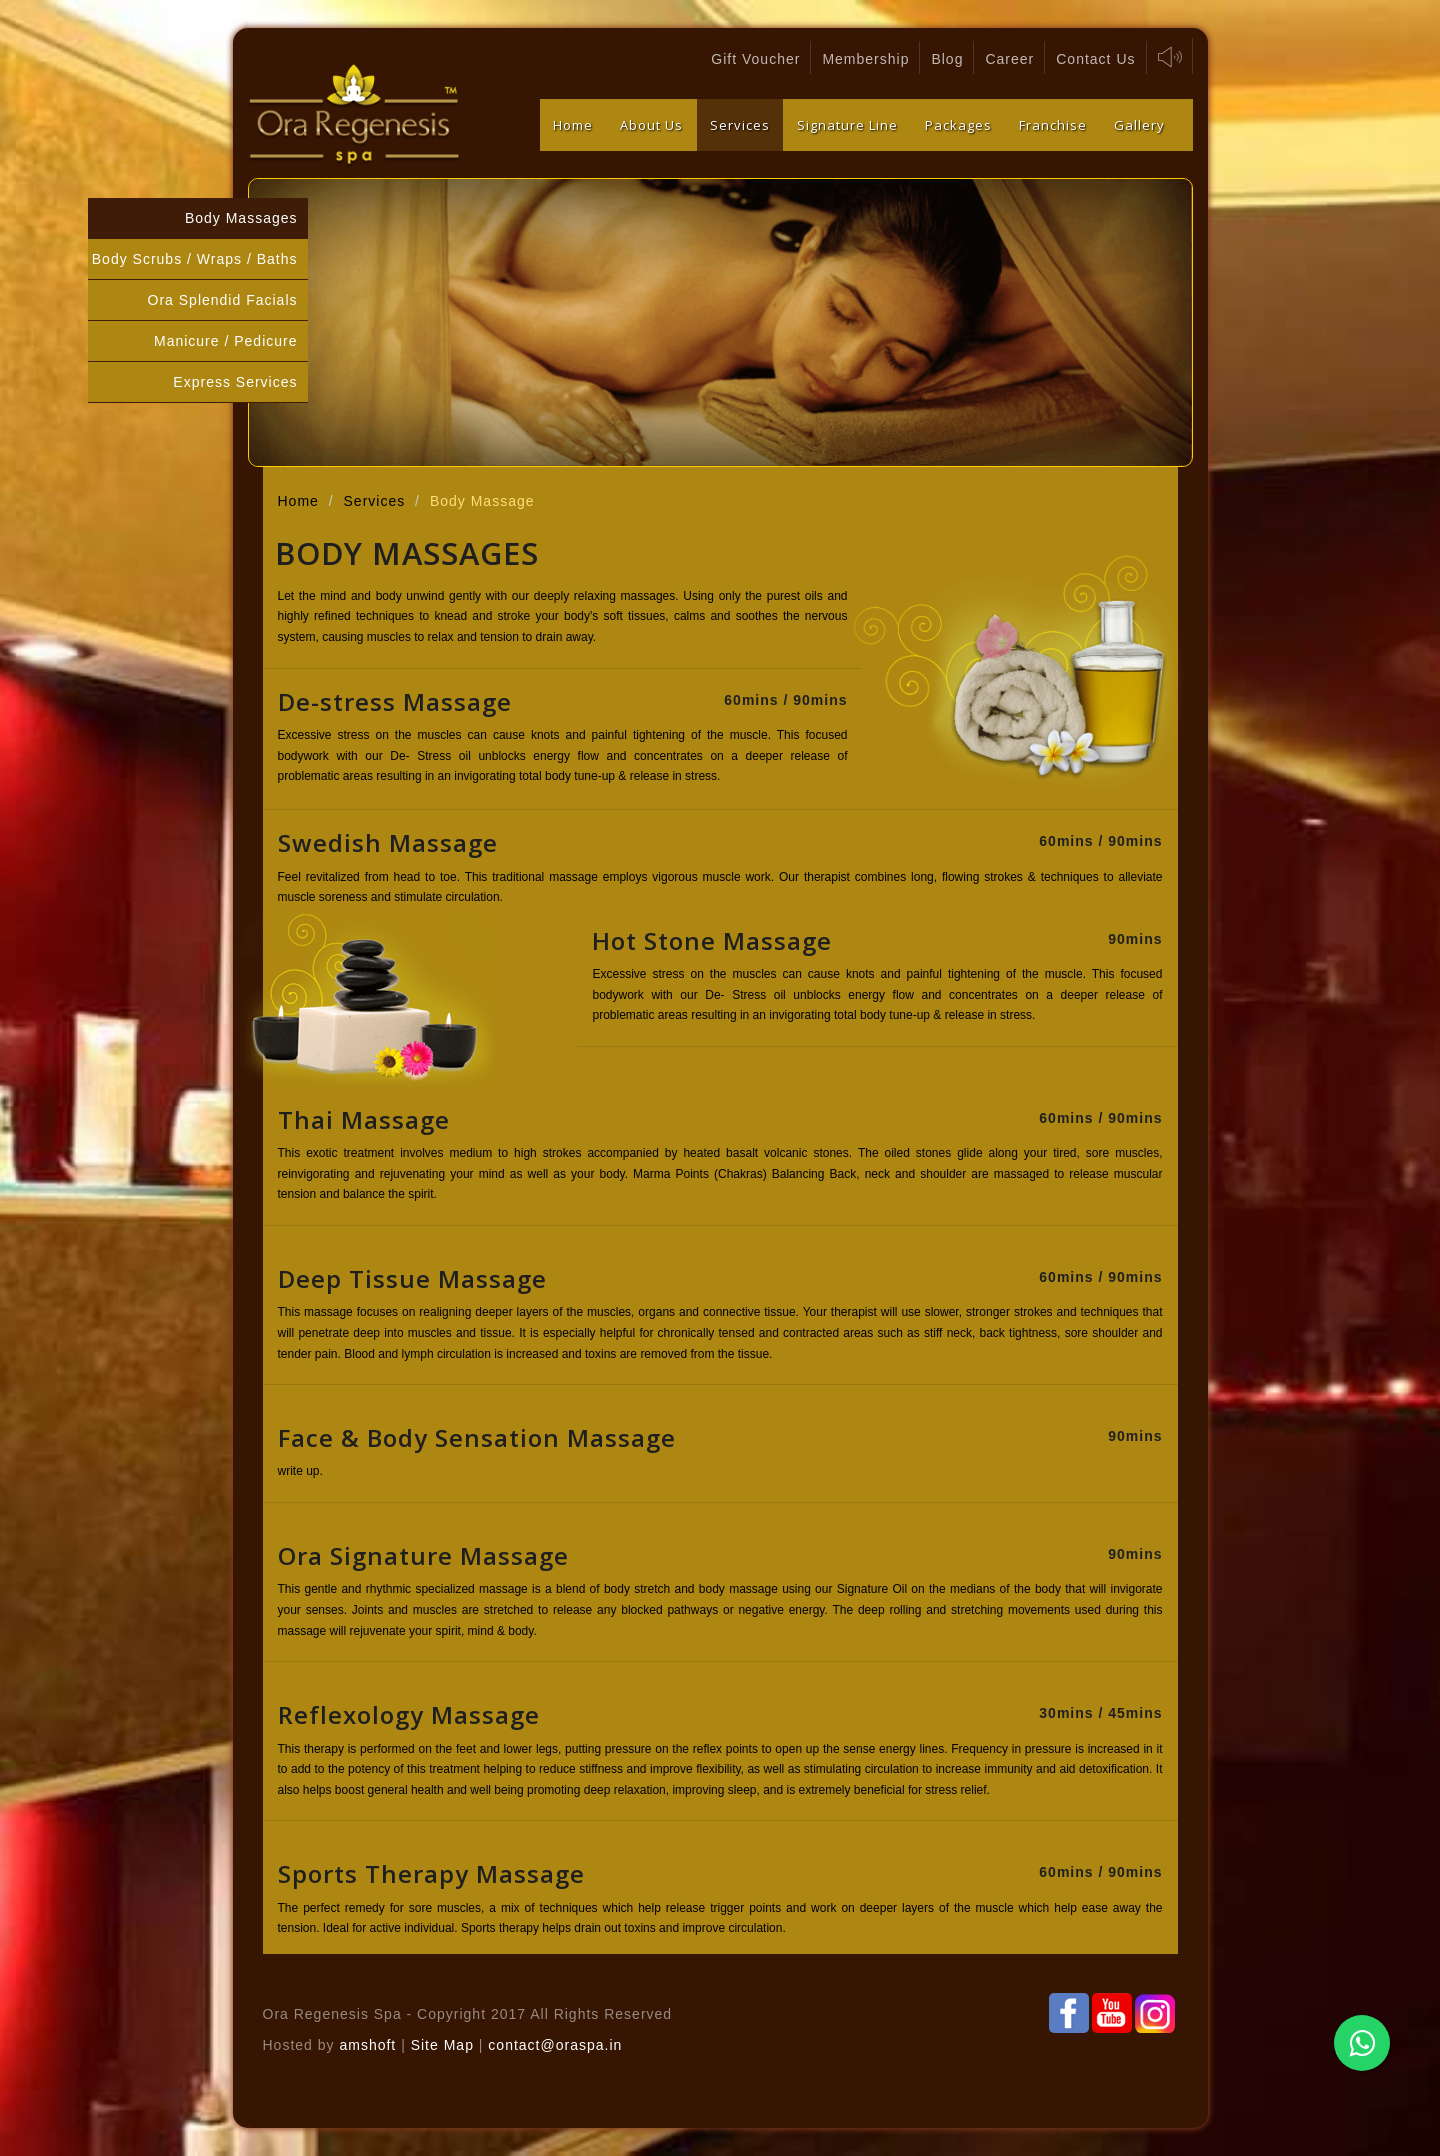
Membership (865, 59)
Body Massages (241, 218)
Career (1009, 59)
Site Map (445, 2045)
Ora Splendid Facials (223, 300)
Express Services (235, 382)
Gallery (1139, 125)
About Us (651, 125)
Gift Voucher (755, 59)
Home (573, 125)
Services (740, 125)
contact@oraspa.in (555, 2045)
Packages (958, 125)
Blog (947, 59)
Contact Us (1095, 59)
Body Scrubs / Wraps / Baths (195, 259)
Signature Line (847, 125)
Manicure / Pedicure (226, 341)
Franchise (1053, 125)
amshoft (367, 2045)
